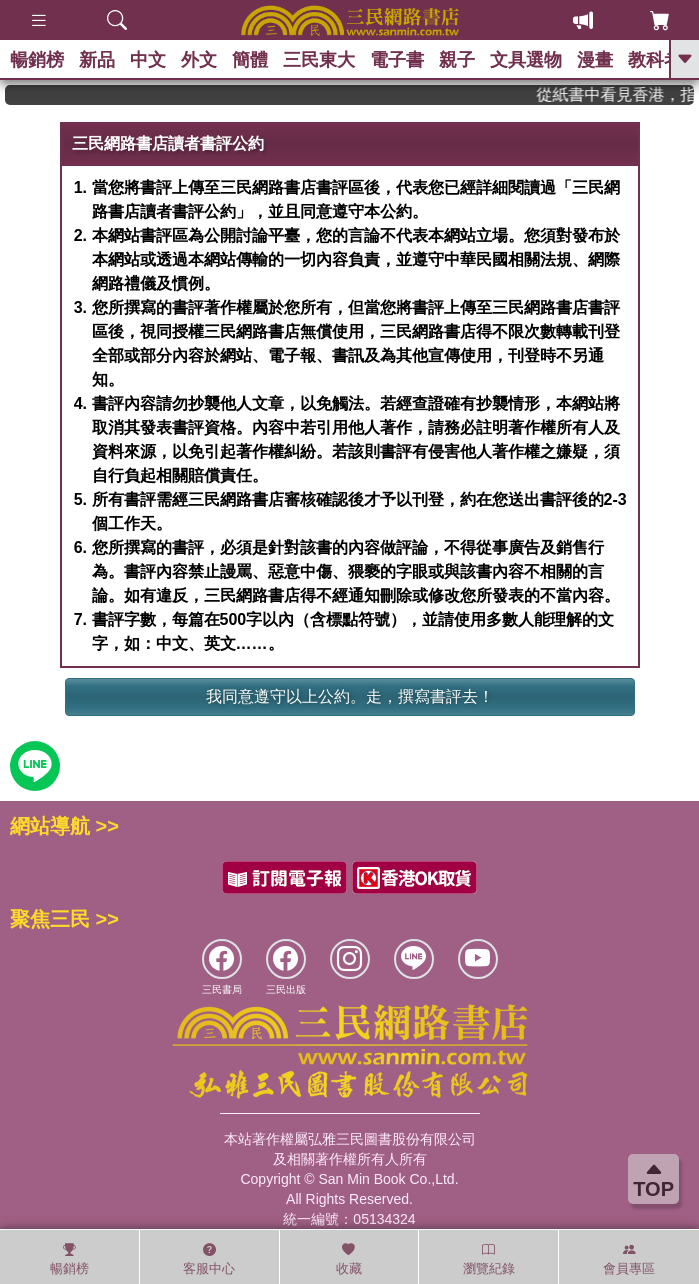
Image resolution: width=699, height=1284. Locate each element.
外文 (199, 60)
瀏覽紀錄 (489, 1259)
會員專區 (629, 1259)
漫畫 (595, 60)
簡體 (250, 60)
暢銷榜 (37, 60)
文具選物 (526, 60)
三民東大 (319, 60)
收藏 (349, 1259)
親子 (457, 60)
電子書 (397, 60)
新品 (97, 60)
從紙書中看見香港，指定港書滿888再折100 (627, 94)
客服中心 (209, 1259)
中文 (148, 60)
